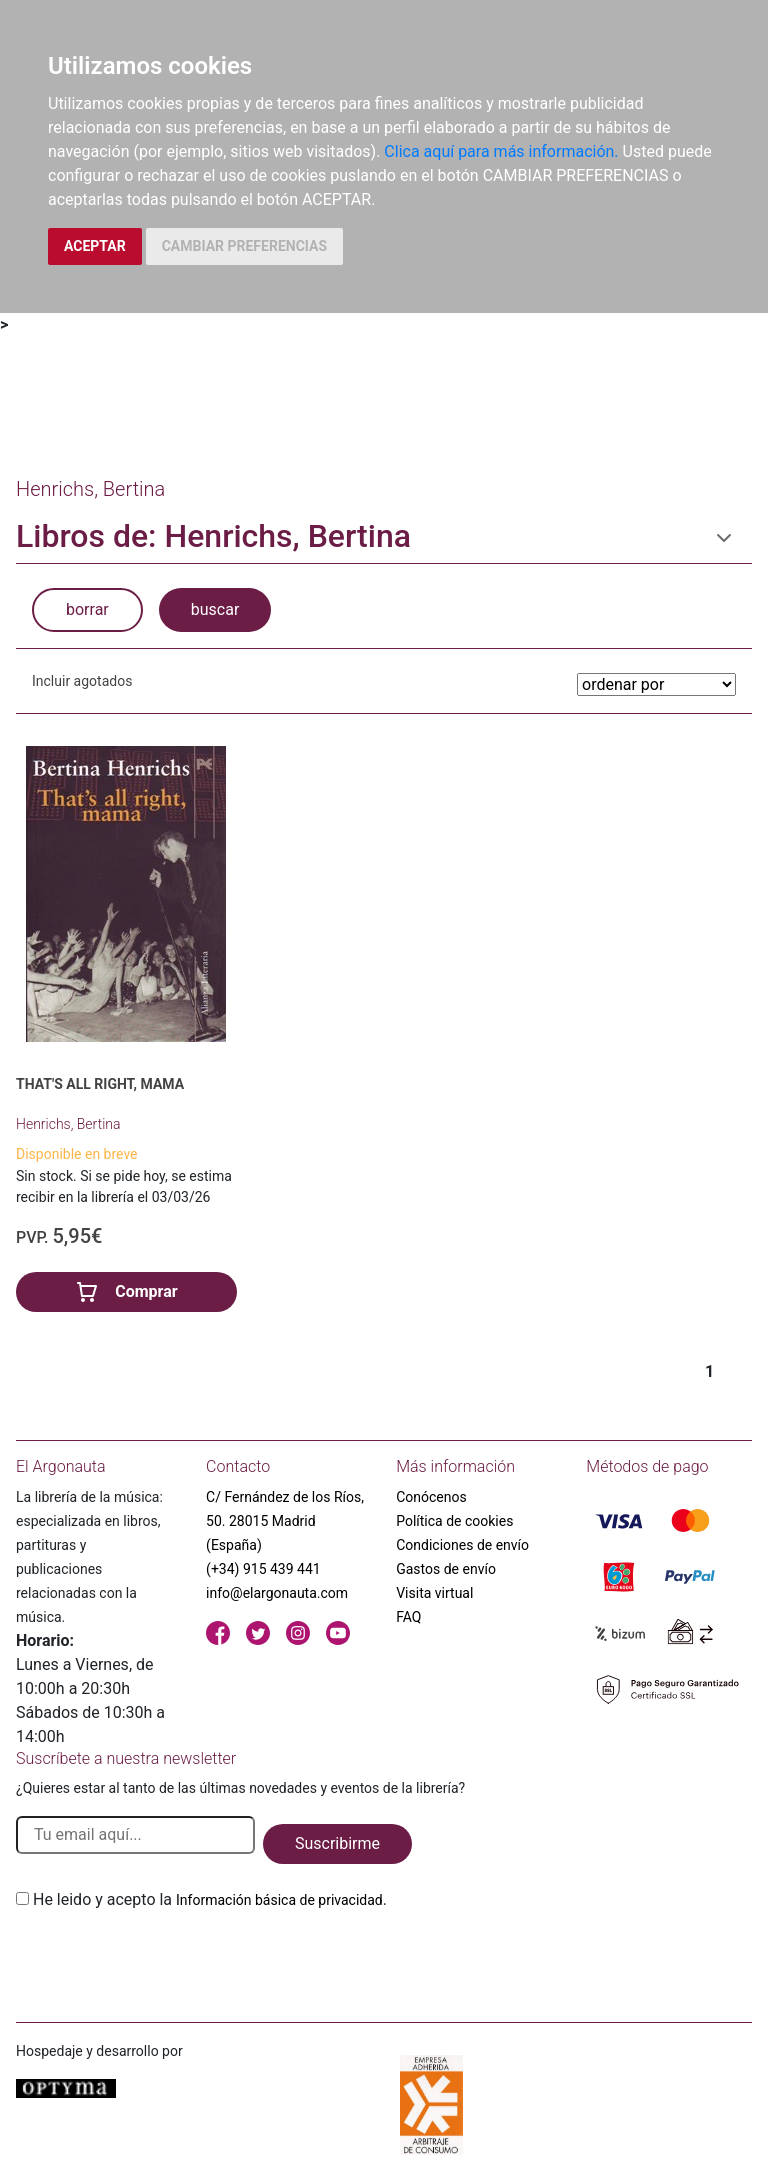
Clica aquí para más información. (501, 151)
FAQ (408, 1617)
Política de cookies (454, 1521)
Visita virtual (434, 1593)
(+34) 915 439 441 (263, 1569)
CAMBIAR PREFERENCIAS (244, 246)
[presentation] (168, 1959)
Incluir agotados (82, 681)
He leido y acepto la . (210, 1899)
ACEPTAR (95, 246)
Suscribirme (337, 1843)
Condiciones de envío (462, 1545)
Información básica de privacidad (279, 1900)
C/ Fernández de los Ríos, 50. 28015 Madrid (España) (285, 1521)
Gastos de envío (446, 1569)
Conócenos (431, 1497)
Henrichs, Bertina (68, 1124)
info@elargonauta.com (277, 1593)
